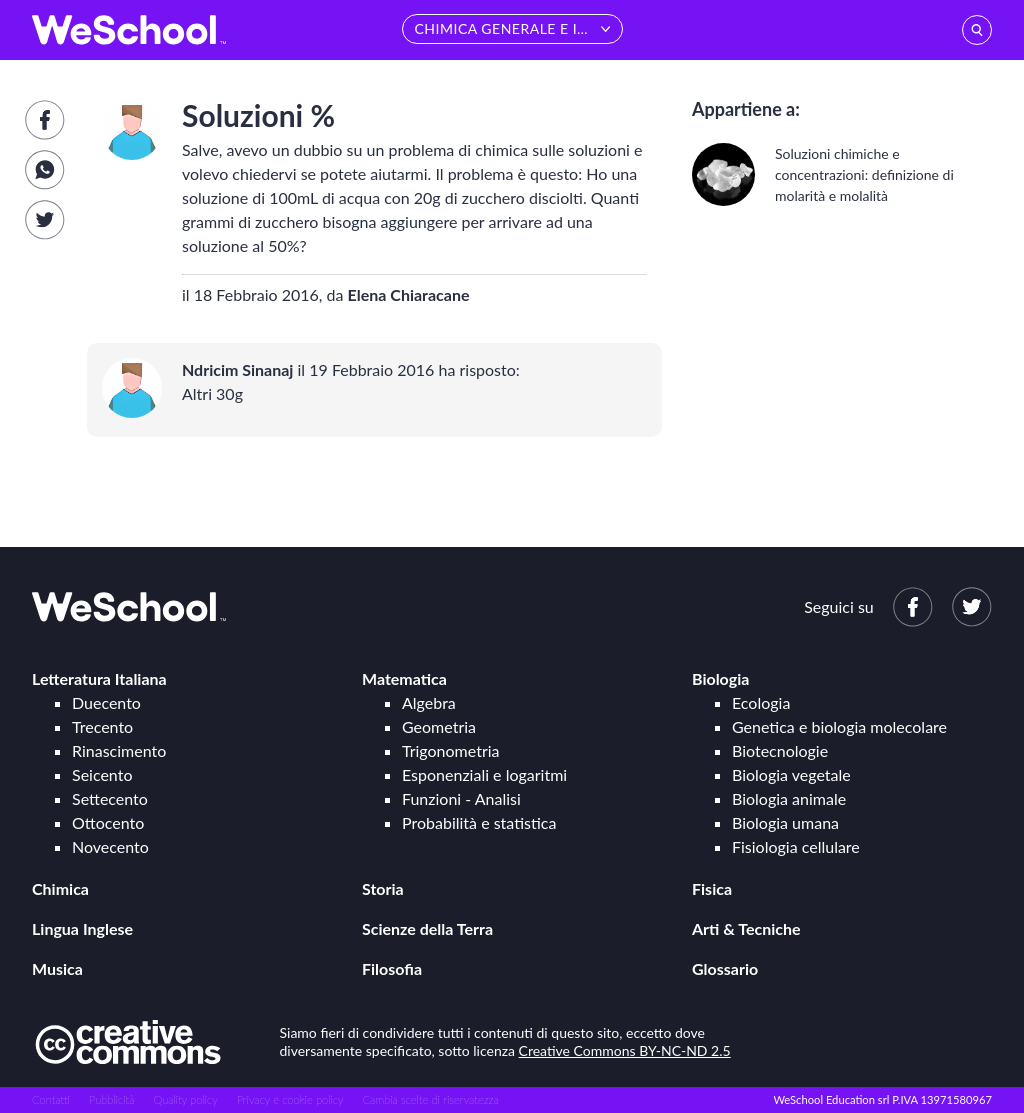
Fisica (712, 888)
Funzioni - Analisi (461, 798)
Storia (383, 888)
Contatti (51, 1099)
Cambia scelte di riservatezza (430, 1099)
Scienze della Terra (427, 928)
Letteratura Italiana (99, 678)
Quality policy (185, 1099)
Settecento (110, 798)
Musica (57, 968)
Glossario (725, 968)
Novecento (110, 846)
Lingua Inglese (82, 928)
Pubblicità (112, 1099)
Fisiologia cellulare (796, 846)
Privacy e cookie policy (290, 1099)
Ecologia (761, 702)
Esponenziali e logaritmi (484, 774)
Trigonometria (451, 750)
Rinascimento (119, 750)
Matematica (404, 678)
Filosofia (392, 968)
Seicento (102, 774)
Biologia (720, 678)
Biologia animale (789, 798)
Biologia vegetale (791, 774)
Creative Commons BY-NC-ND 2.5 (625, 1050)
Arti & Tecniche (746, 928)
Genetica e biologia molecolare (839, 726)
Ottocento (108, 822)
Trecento (102, 726)
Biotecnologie (780, 750)
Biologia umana (785, 822)
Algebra (429, 702)
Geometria (439, 726)
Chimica (60, 888)
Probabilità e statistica (479, 822)
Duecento (106, 702)
